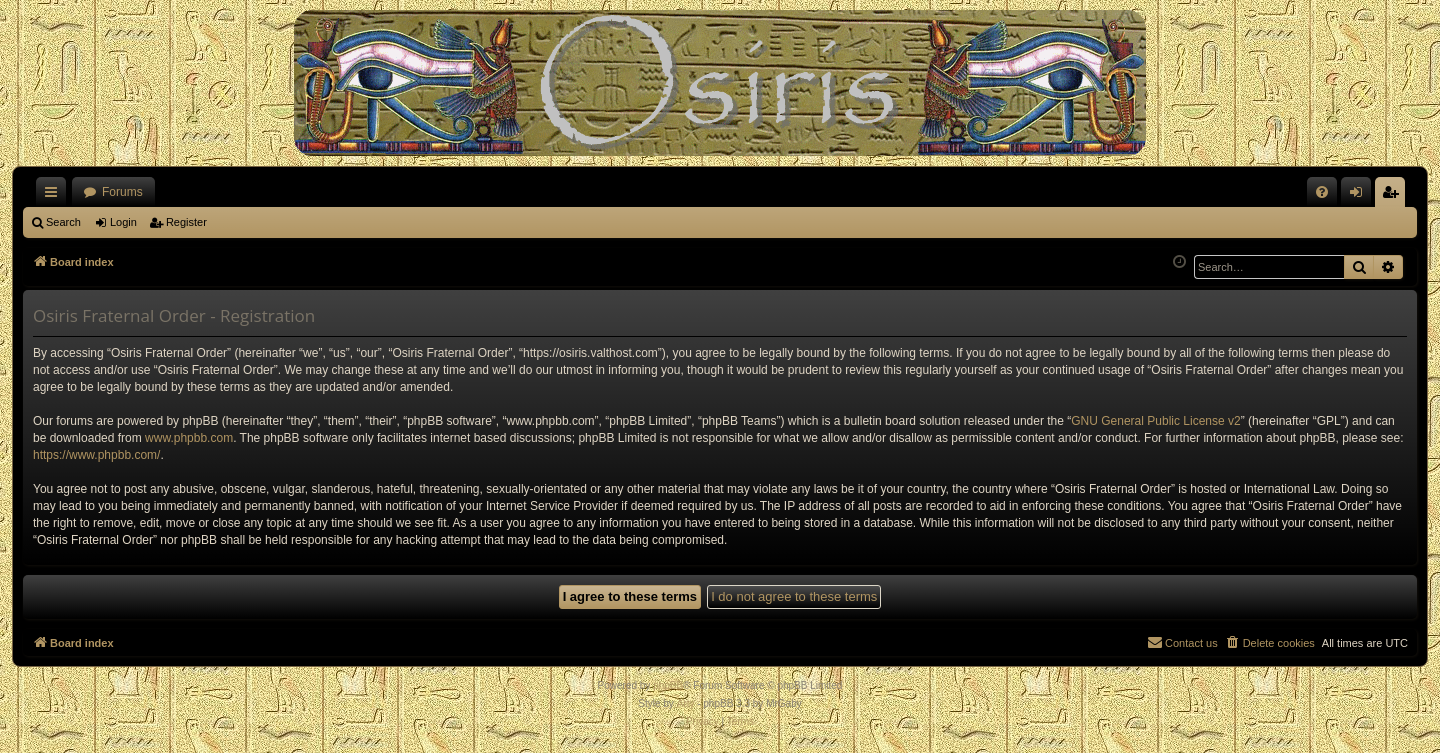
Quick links (55, 196)
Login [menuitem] (1360, 196)
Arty (686, 703)
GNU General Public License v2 (1155, 421)
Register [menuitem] (1394, 196)
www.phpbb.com (189, 438)
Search (63, 222)
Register (186, 222)
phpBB (668, 685)
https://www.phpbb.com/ (96, 455)
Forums (122, 192)
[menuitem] (1322, 192)
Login (123, 222)
